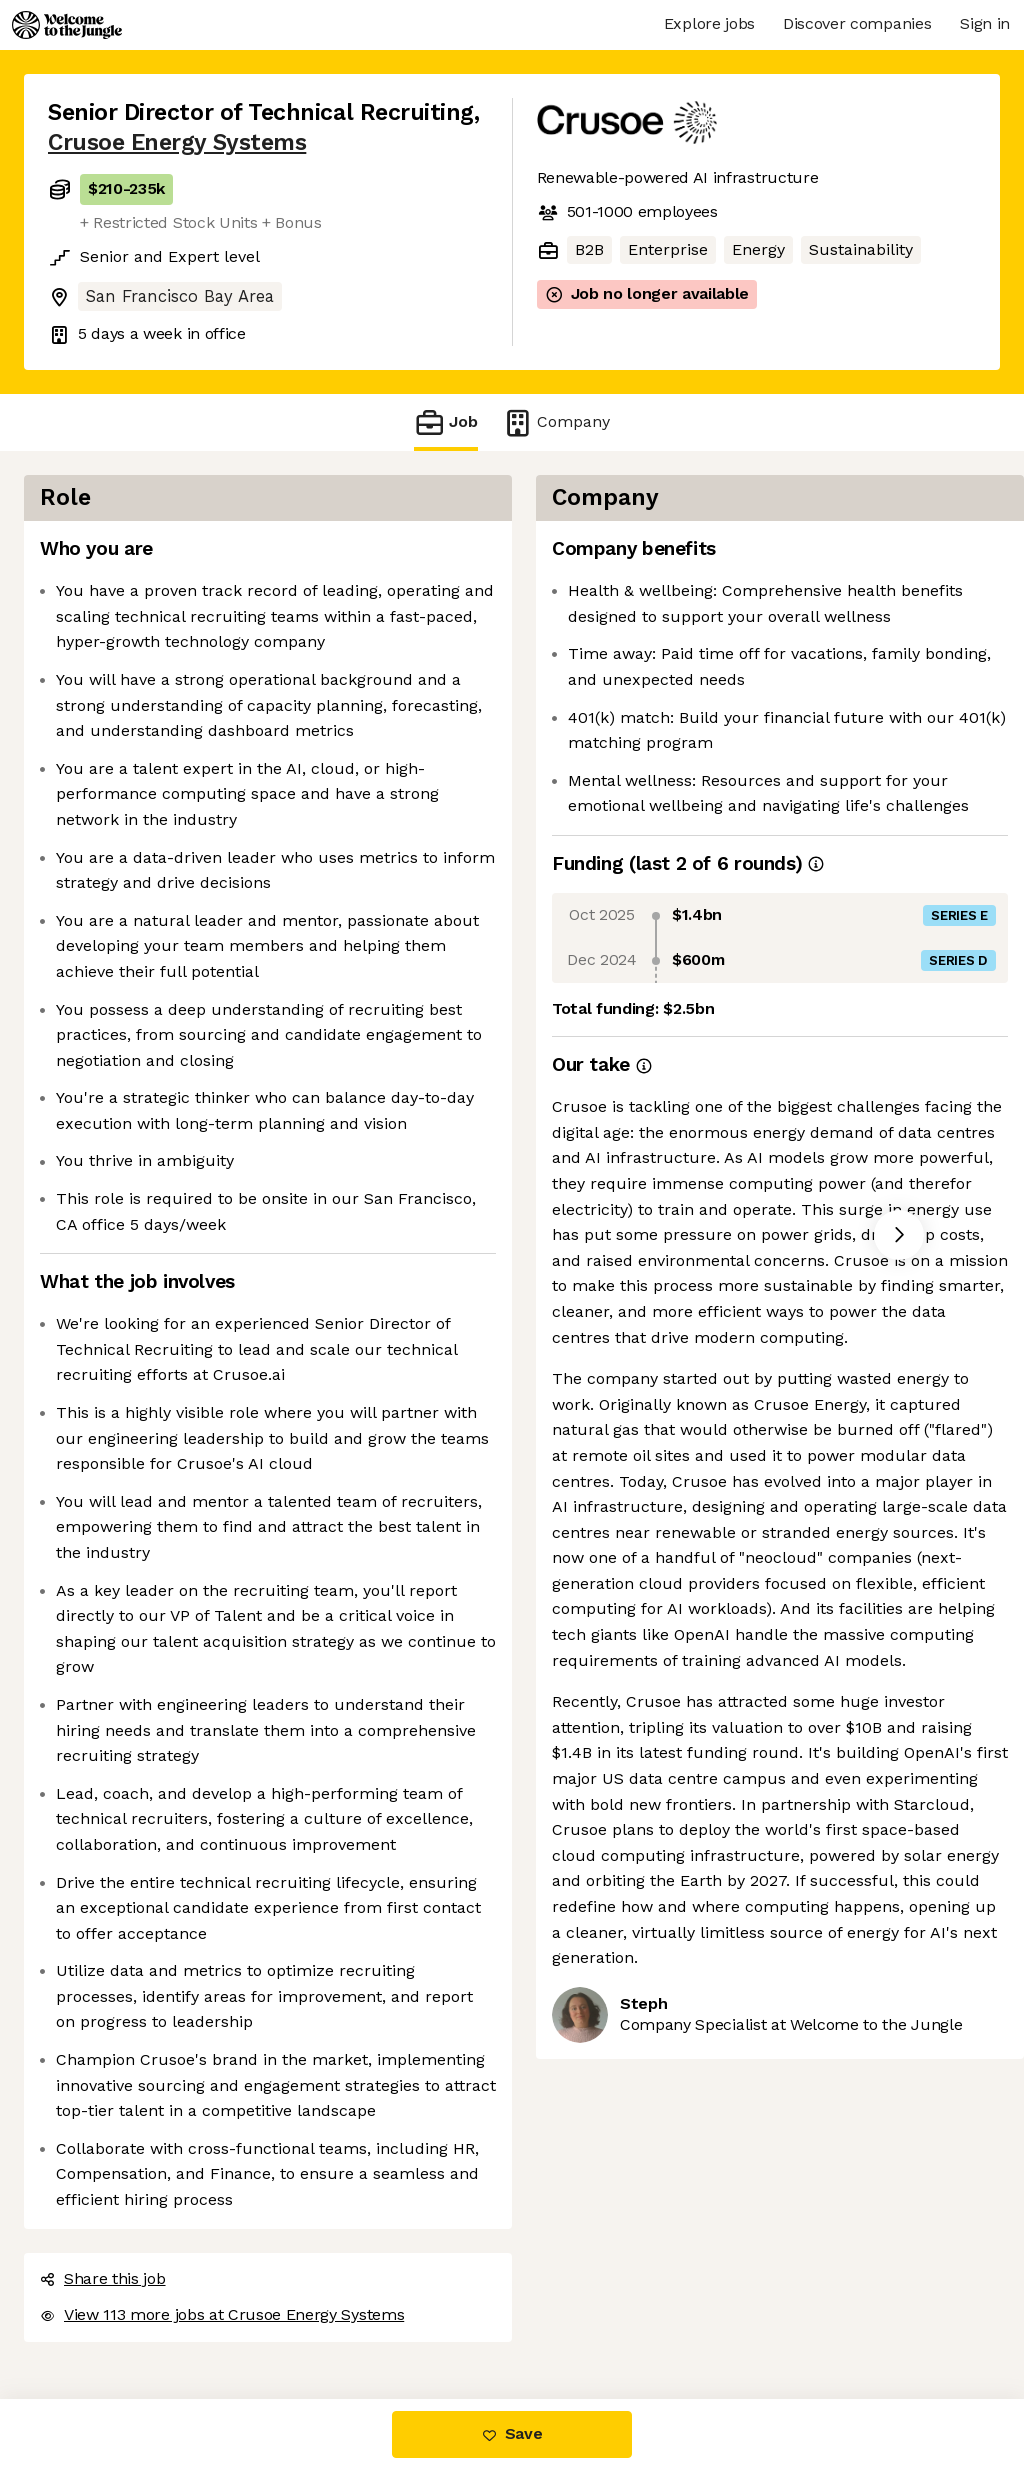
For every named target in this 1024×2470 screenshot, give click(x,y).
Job (446, 422)
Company (556, 422)
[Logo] (67, 25)
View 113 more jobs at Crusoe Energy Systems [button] (222, 2314)
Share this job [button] (103, 2278)
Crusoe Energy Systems (177, 142)
